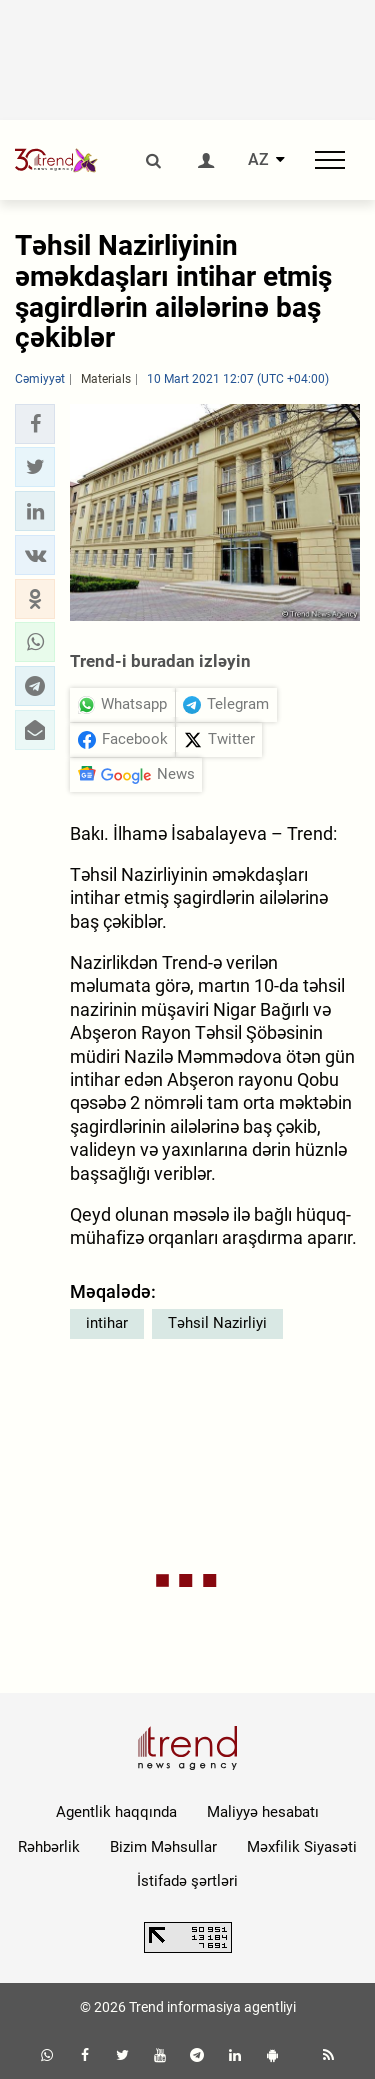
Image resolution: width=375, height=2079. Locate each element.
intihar (107, 1323)
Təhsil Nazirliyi (217, 1323)
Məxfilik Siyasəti (302, 1847)
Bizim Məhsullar (163, 1847)
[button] (35, 424)
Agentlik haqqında (116, 1812)
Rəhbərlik (49, 1847)
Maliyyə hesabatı (263, 1812)
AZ (258, 160)
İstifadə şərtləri (187, 1881)
